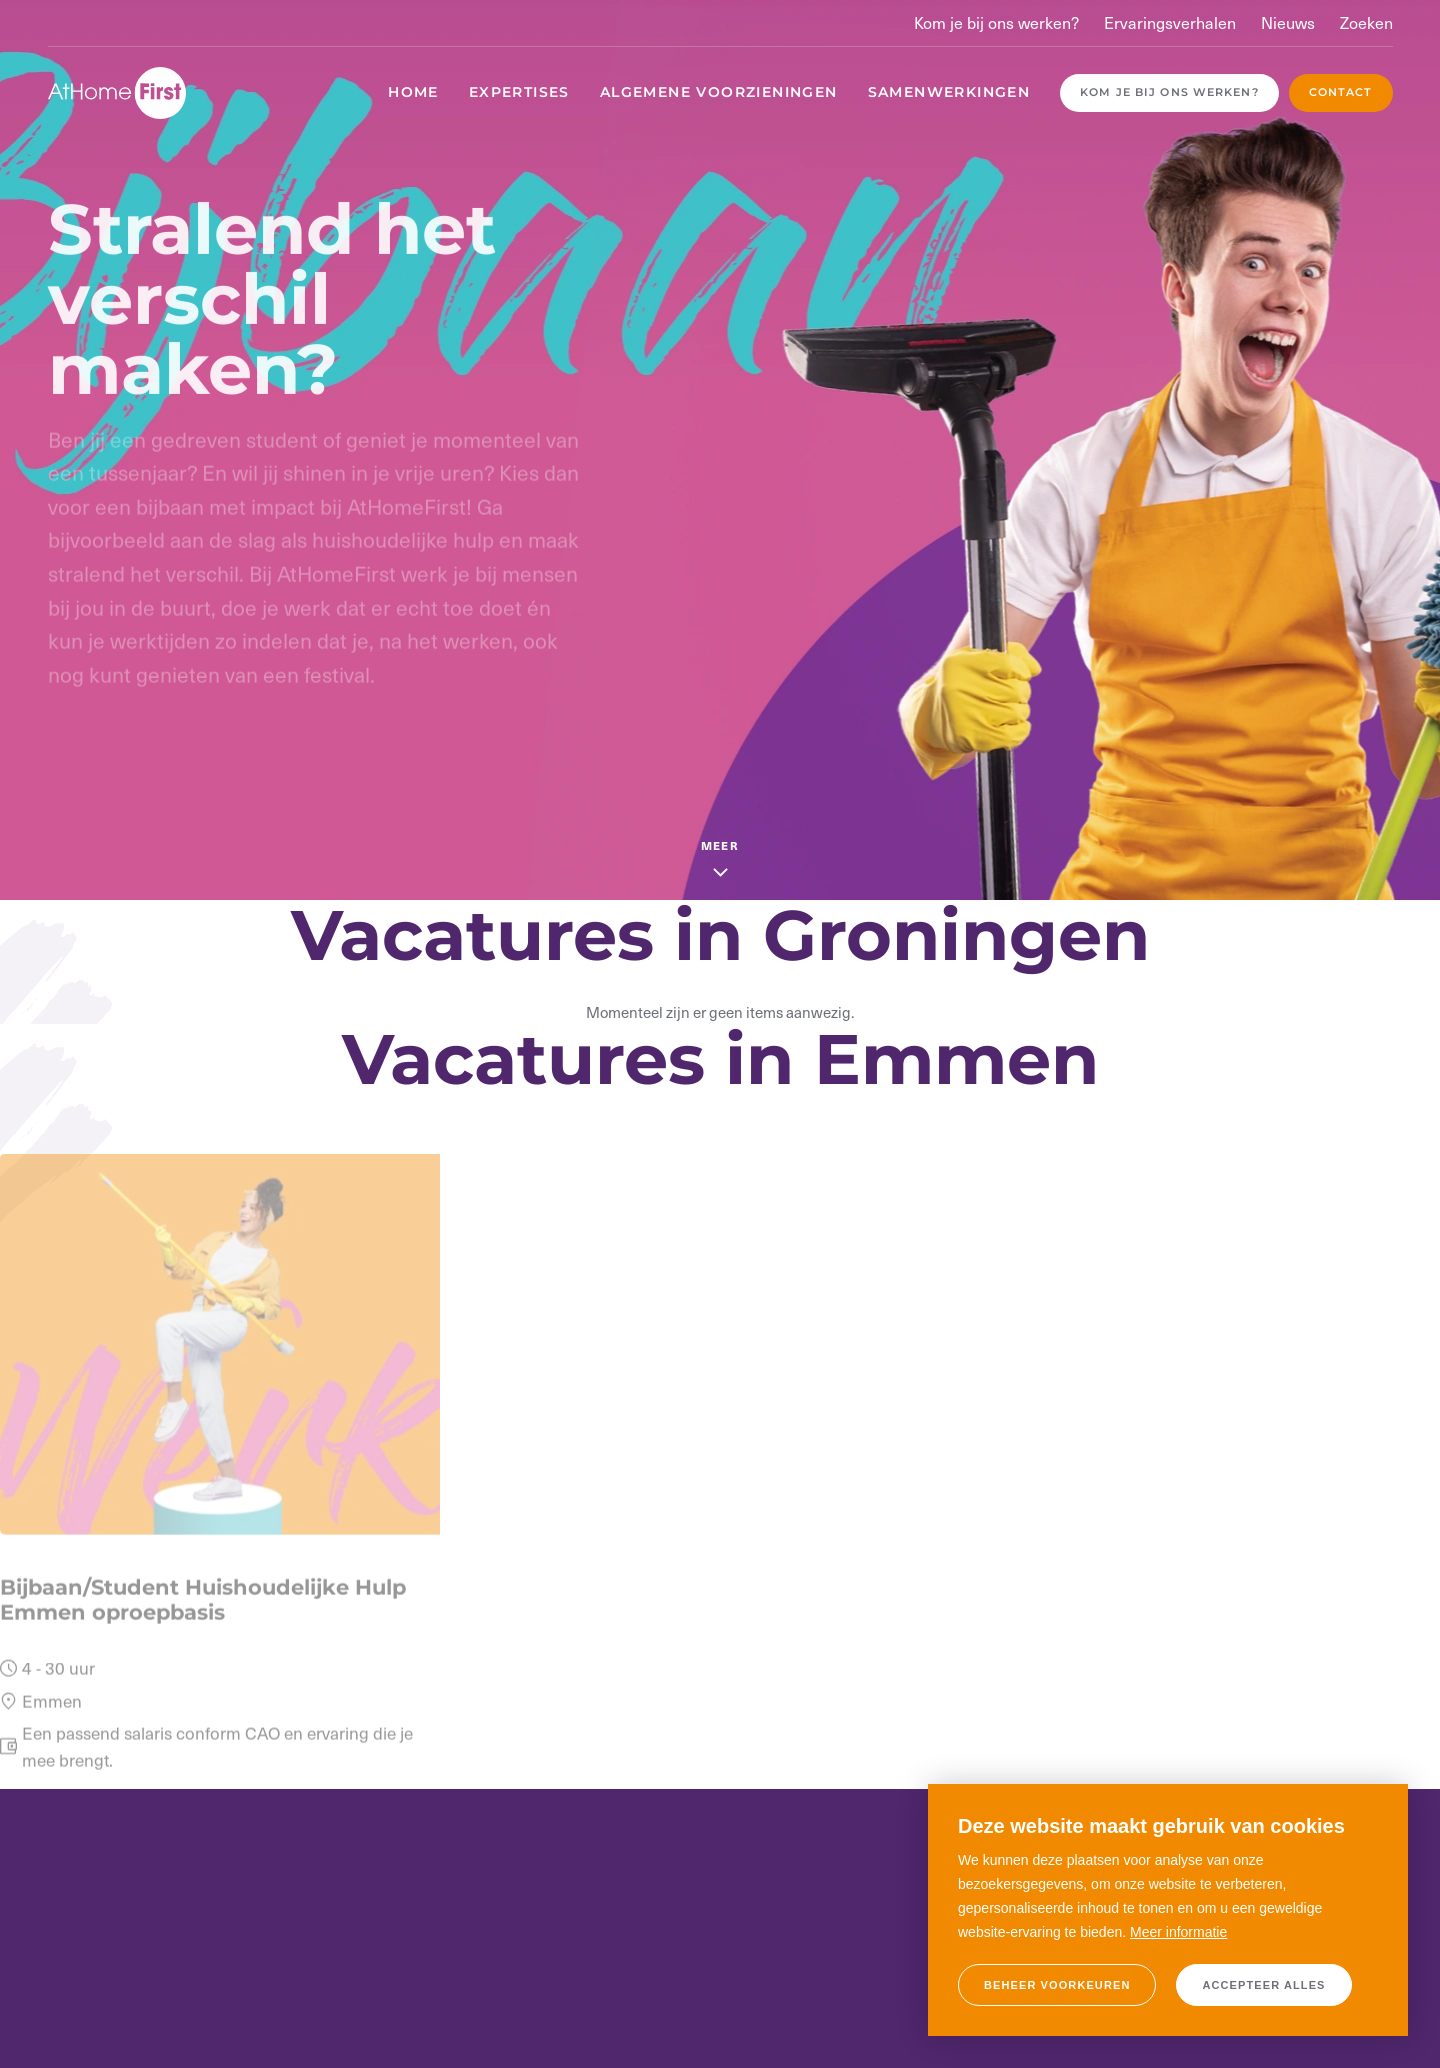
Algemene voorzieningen (719, 92)
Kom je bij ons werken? (996, 22)
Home (413, 92)
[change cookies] (1057, 1985)
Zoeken (1366, 22)
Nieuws (1288, 22)
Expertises (519, 92)
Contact (1341, 92)
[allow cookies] (1263, 1985)
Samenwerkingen (949, 92)
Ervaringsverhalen (1170, 22)
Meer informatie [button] (1178, 1932)
